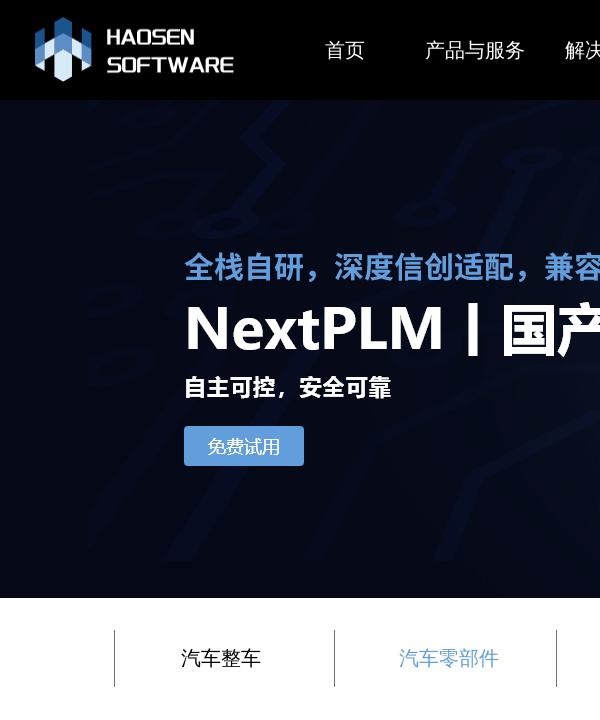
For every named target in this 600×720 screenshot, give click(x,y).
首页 (345, 50)
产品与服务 (475, 50)
